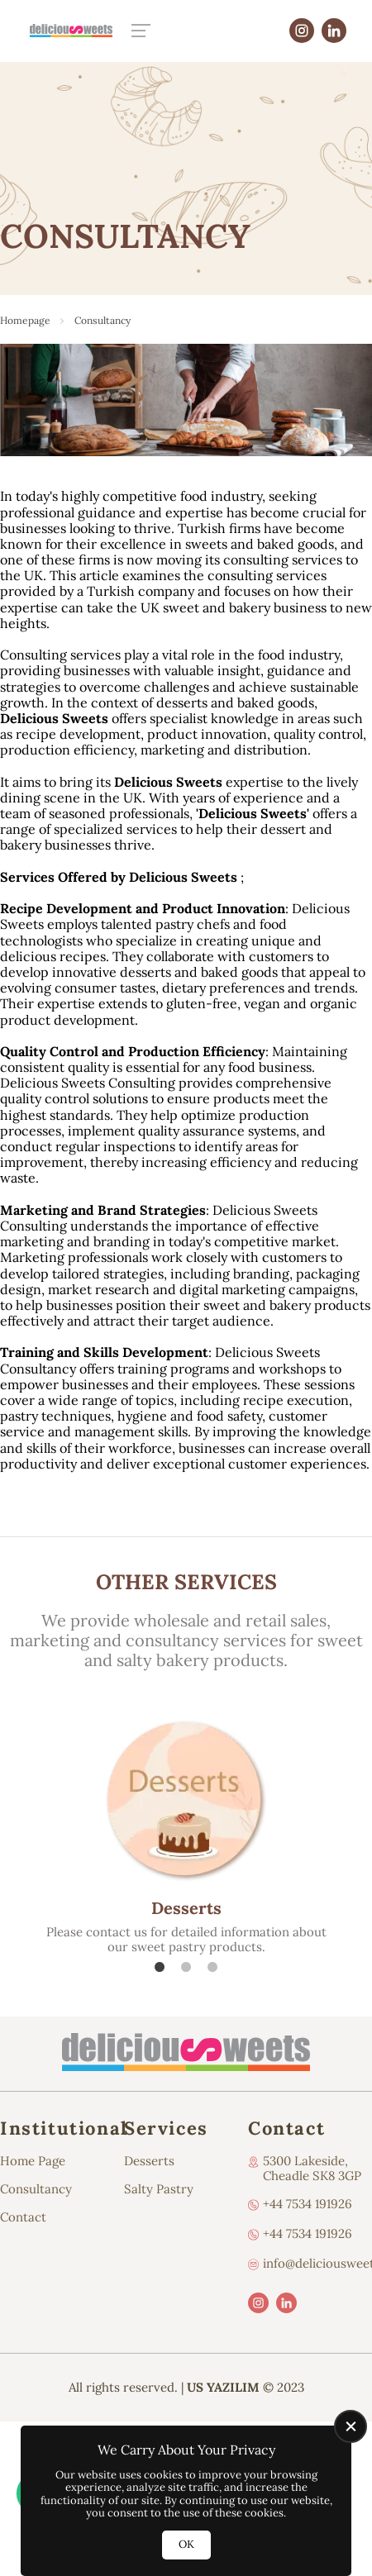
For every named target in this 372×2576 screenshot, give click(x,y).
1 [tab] (159, 1967)
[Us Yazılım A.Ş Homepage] (71, 30)
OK (186, 2544)
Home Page (32, 2161)
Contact (23, 2217)
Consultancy (36, 2189)
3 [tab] (212, 1967)
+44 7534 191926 (307, 2204)
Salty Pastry (158, 2189)
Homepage (25, 320)
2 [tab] (186, 1967)
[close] (350, 2426)
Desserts (149, 2161)
